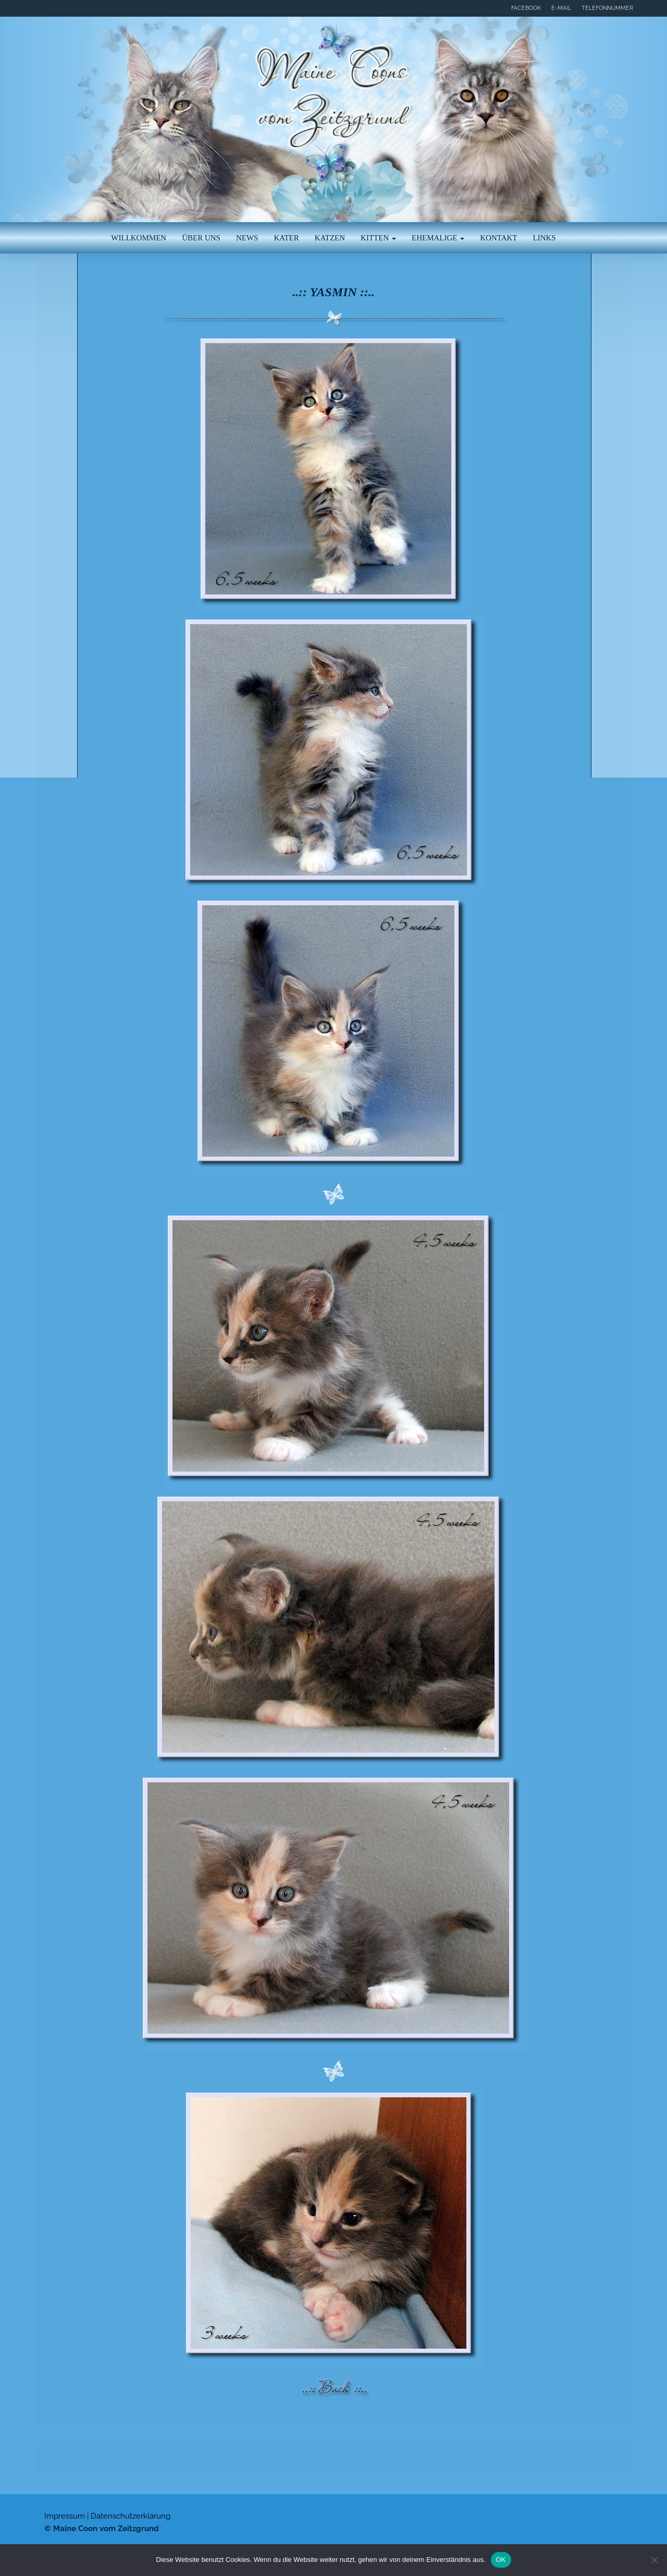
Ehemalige (438, 238)
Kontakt (498, 238)
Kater (286, 238)
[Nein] (654, 2560)
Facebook (526, 8)
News (247, 238)
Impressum (64, 2516)
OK (501, 2559)
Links (544, 238)
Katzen (330, 238)
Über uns (201, 238)
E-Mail (561, 8)
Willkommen (138, 238)
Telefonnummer (607, 8)
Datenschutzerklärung (130, 2516)
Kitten (378, 238)
